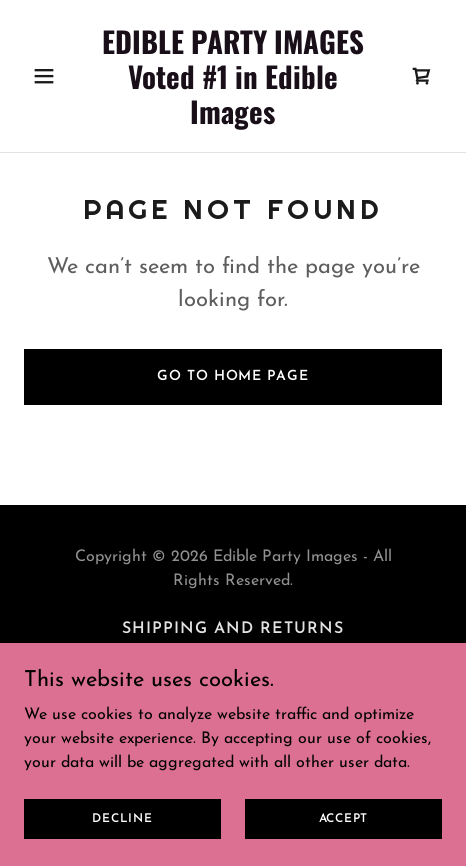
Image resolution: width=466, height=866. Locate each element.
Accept (344, 818)
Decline (122, 818)
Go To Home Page (232, 376)
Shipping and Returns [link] (233, 629)
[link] (233, 120)
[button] (55, 76)
